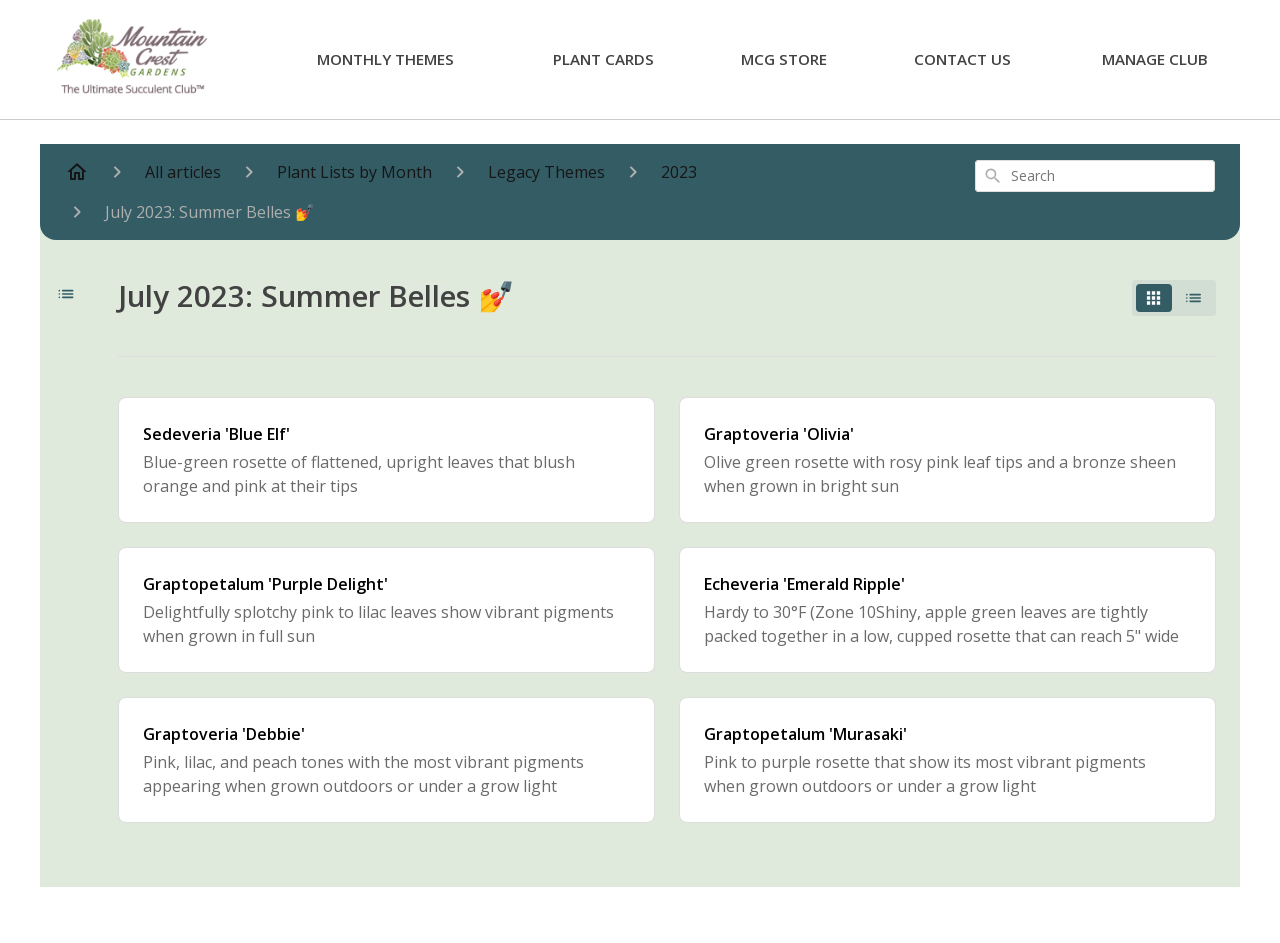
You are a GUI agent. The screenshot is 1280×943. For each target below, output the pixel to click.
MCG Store (784, 59)
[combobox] (1095, 176)
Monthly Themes (385, 59)
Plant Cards (603, 59)
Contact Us (962, 59)
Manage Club (1155, 59)
